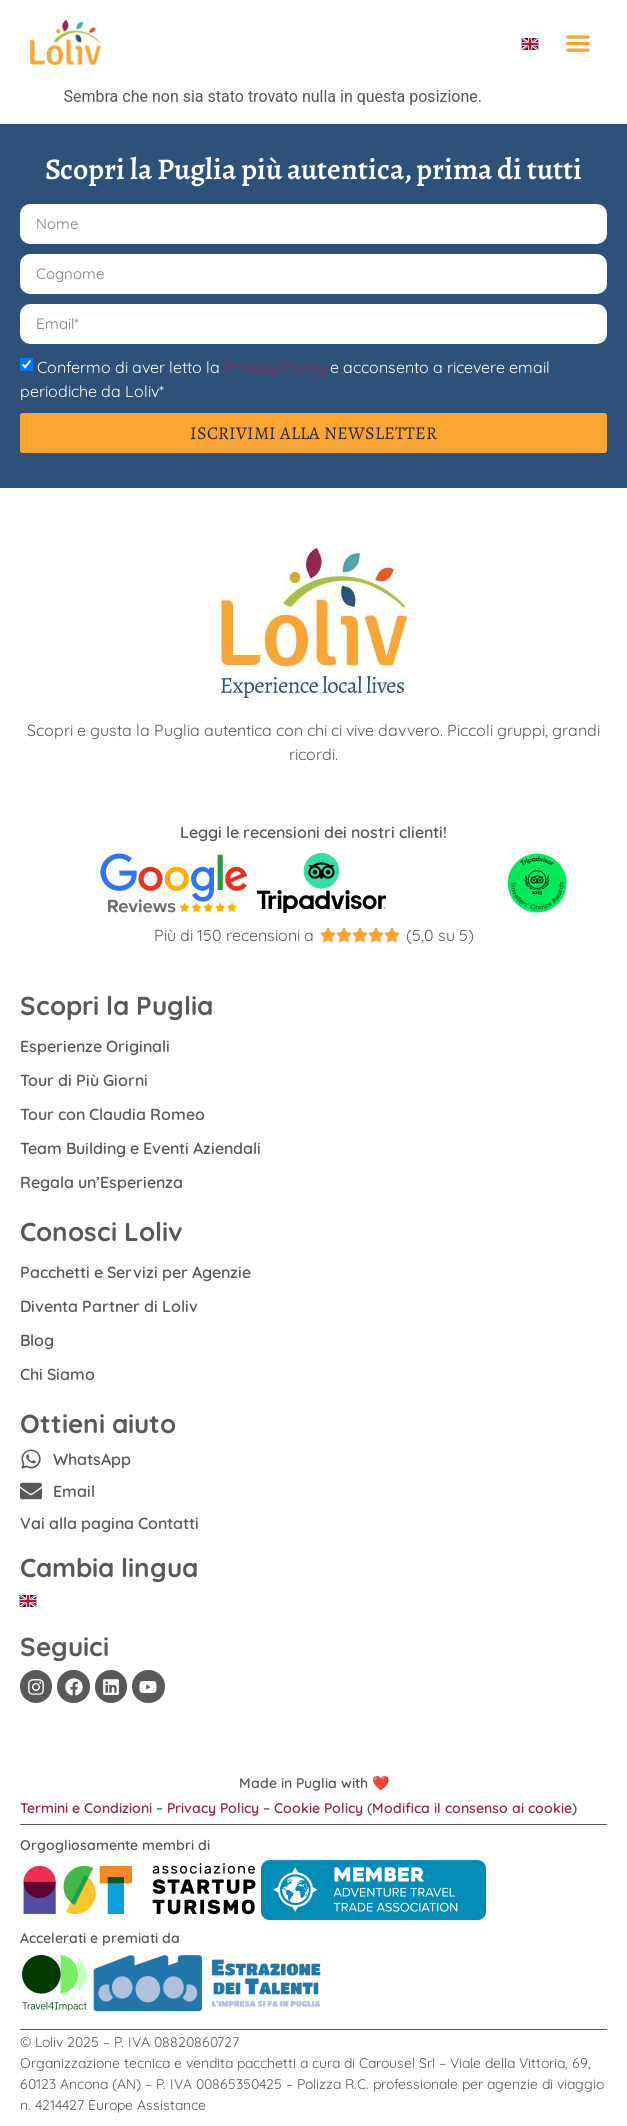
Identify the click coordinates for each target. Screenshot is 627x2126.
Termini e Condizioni (86, 1808)
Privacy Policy (275, 366)
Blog (37, 1340)
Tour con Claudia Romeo (112, 1114)
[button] (577, 42)
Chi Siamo (57, 1374)
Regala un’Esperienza (101, 1182)
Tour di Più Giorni (84, 1080)
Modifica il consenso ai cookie (472, 1808)
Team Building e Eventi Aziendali (140, 1148)
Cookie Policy (318, 1808)
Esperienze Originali (95, 1046)
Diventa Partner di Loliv (109, 1306)
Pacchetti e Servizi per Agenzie (135, 1272)
